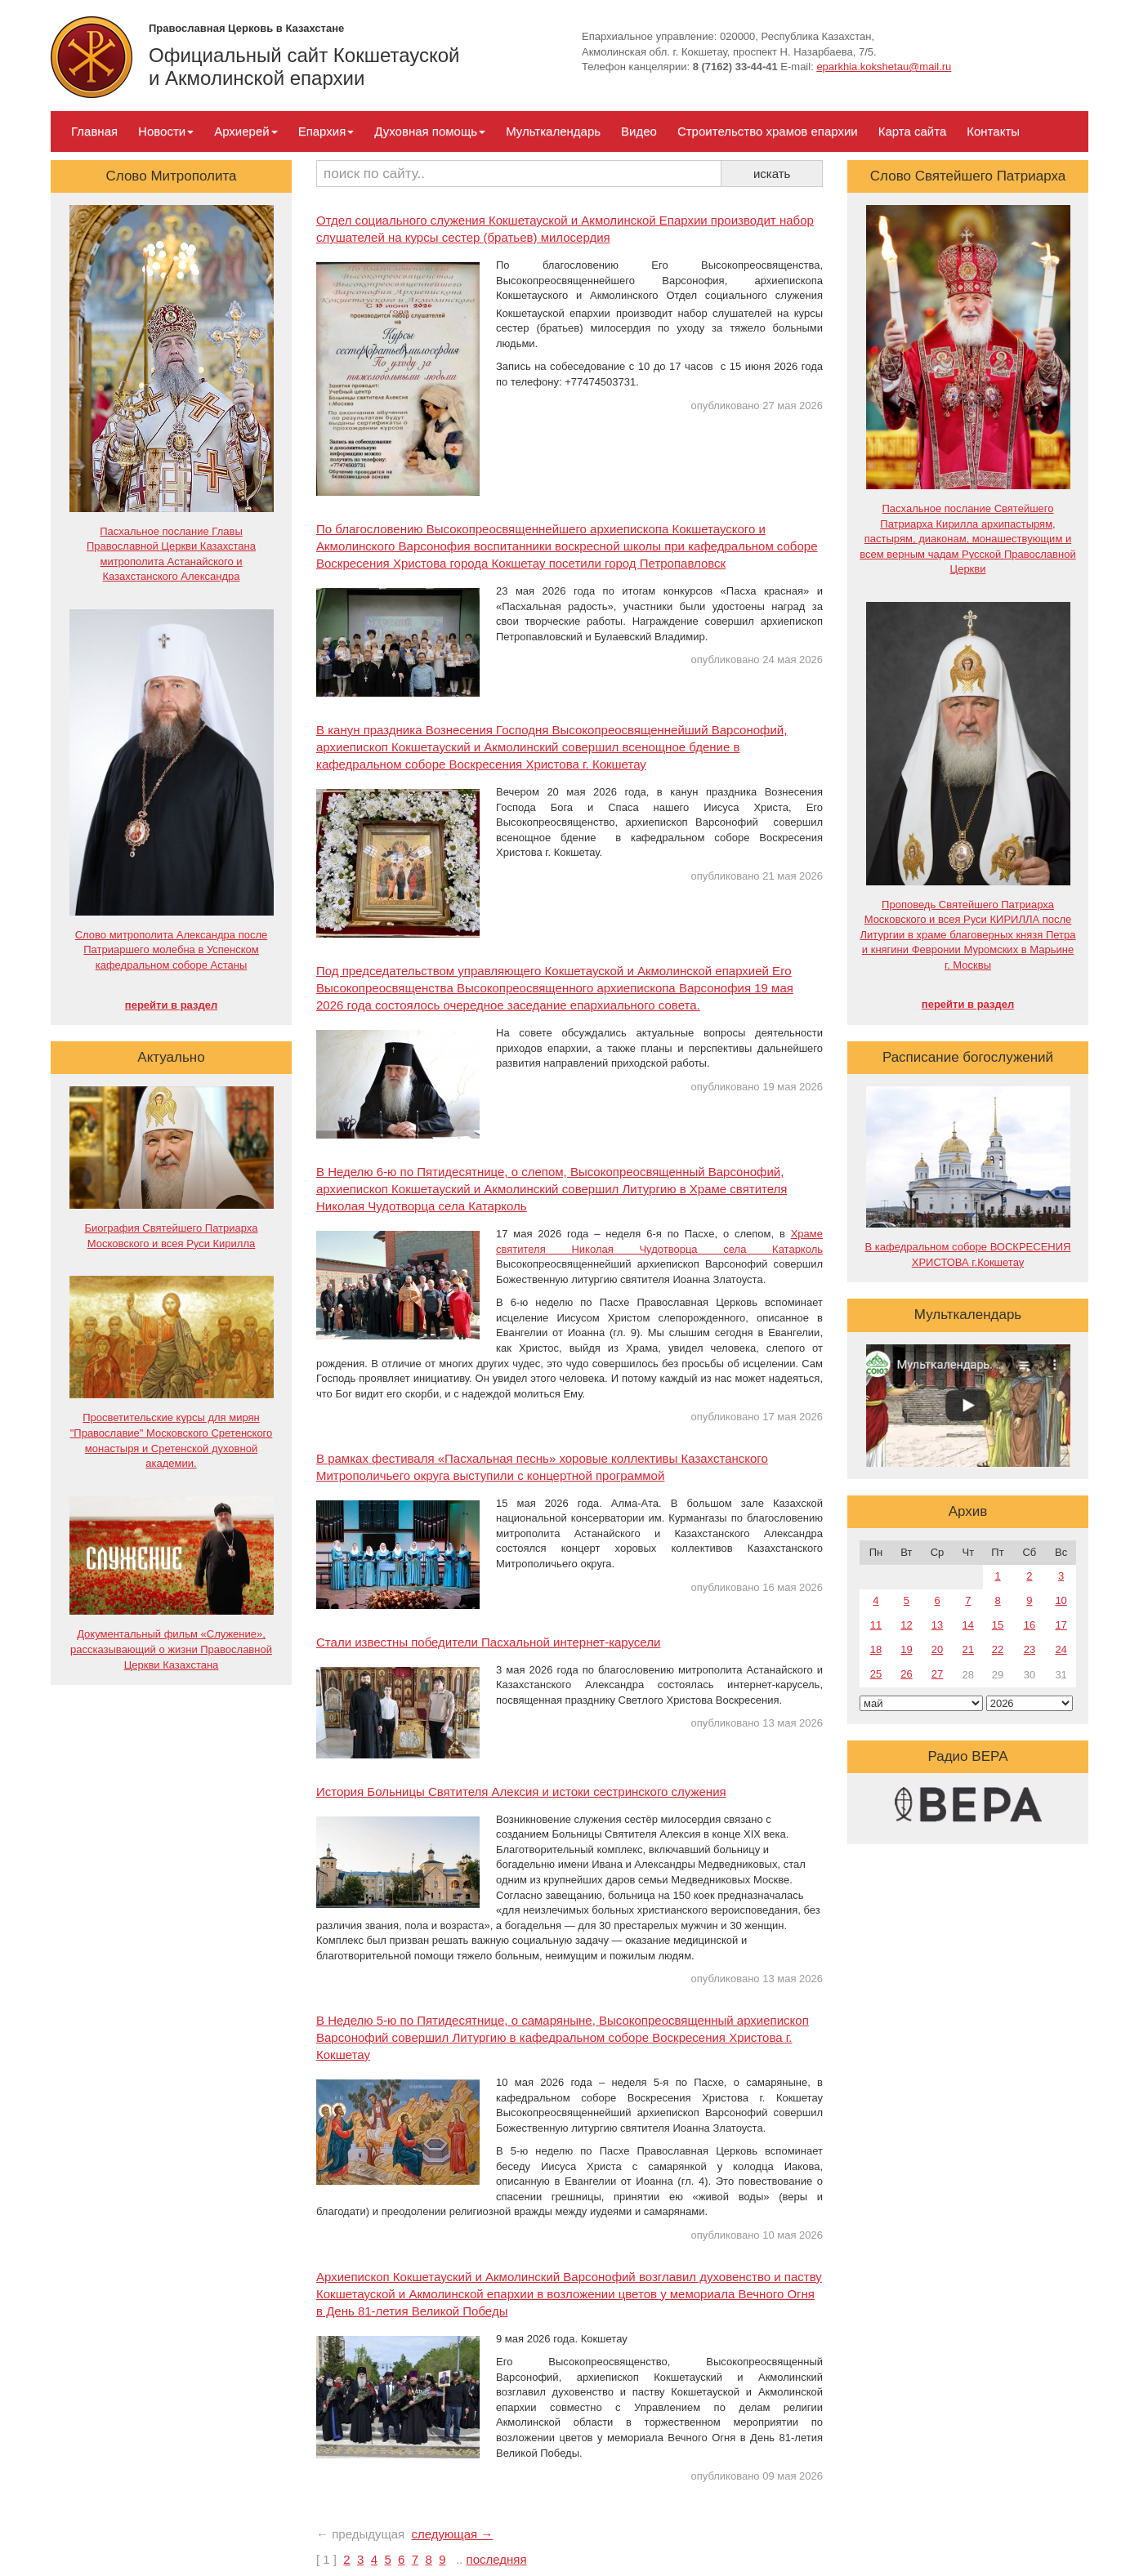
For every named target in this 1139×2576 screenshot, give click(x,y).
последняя (497, 2559)
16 (1029, 1625)
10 (1060, 1600)
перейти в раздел (171, 1005)
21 (968, 1649)
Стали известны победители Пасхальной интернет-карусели (488, 1642)
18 (876, 1649)
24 (1060, 1649)
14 (968, 1625)
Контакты (993, 131)
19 (906, 1649)
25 (876, 1674)
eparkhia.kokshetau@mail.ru (883, 66)
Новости (166, 131)
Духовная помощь (429, 131)
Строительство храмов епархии (767, 131)
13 (937, 1625)
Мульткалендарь (553, 131)
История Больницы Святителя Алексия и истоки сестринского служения (521, 1791)
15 (997, 1625)
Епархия (326, 131)
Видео (639, 131)
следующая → (453, 2534)
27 (937, 1674)
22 (997, 1649)
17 (1060, 1625)
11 (876, 1625)
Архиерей (245, 131)
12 (906, 1625)
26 (906, 1674)
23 (1029, 1649)
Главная (94, 131)
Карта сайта (912, 131)
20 (937, 1649)
